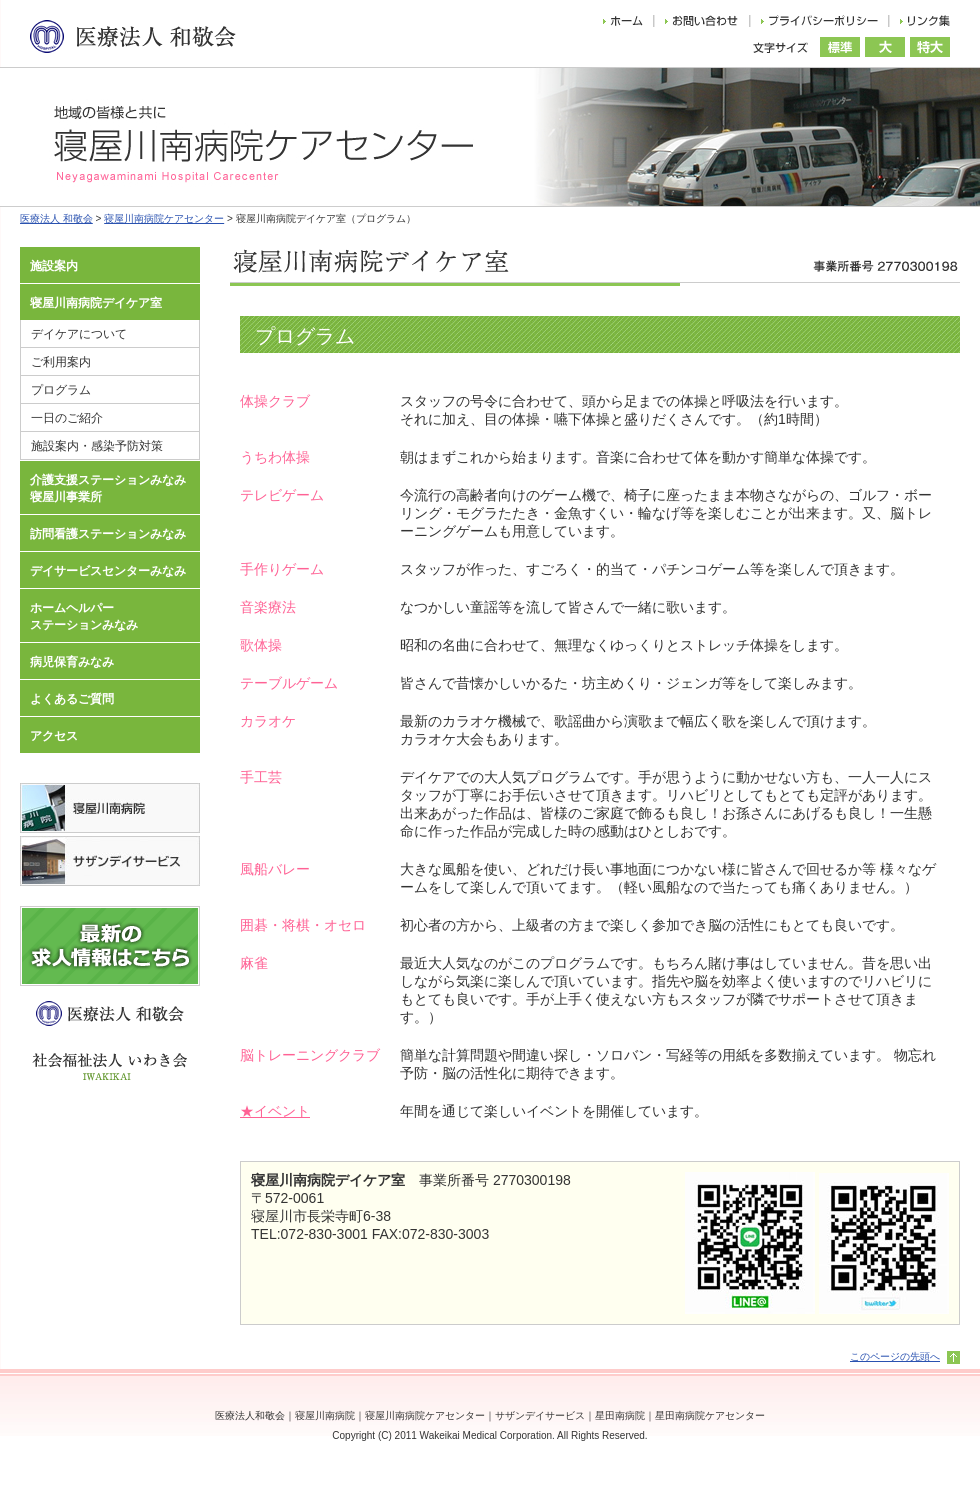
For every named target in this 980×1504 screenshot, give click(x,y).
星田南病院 (620, 1415)
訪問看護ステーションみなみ (108, 534)
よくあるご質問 (72, 699)
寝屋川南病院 (325, 1415)
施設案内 (54, 266)
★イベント (275, 1111)
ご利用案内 (61, 362)
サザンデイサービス (540, 1415)
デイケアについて (79, 334)
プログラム (61, 390)
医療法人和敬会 (250, 1415)
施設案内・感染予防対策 (97, 446)
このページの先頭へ (895, 1356)
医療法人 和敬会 (56, 218)
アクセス (54, 736)
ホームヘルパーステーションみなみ (84, 616)
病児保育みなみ (72, 662)
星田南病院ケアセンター (710, 1415)
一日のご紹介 (67, 418)
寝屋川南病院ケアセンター (164, 218)
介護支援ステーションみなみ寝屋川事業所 (108, 488)
